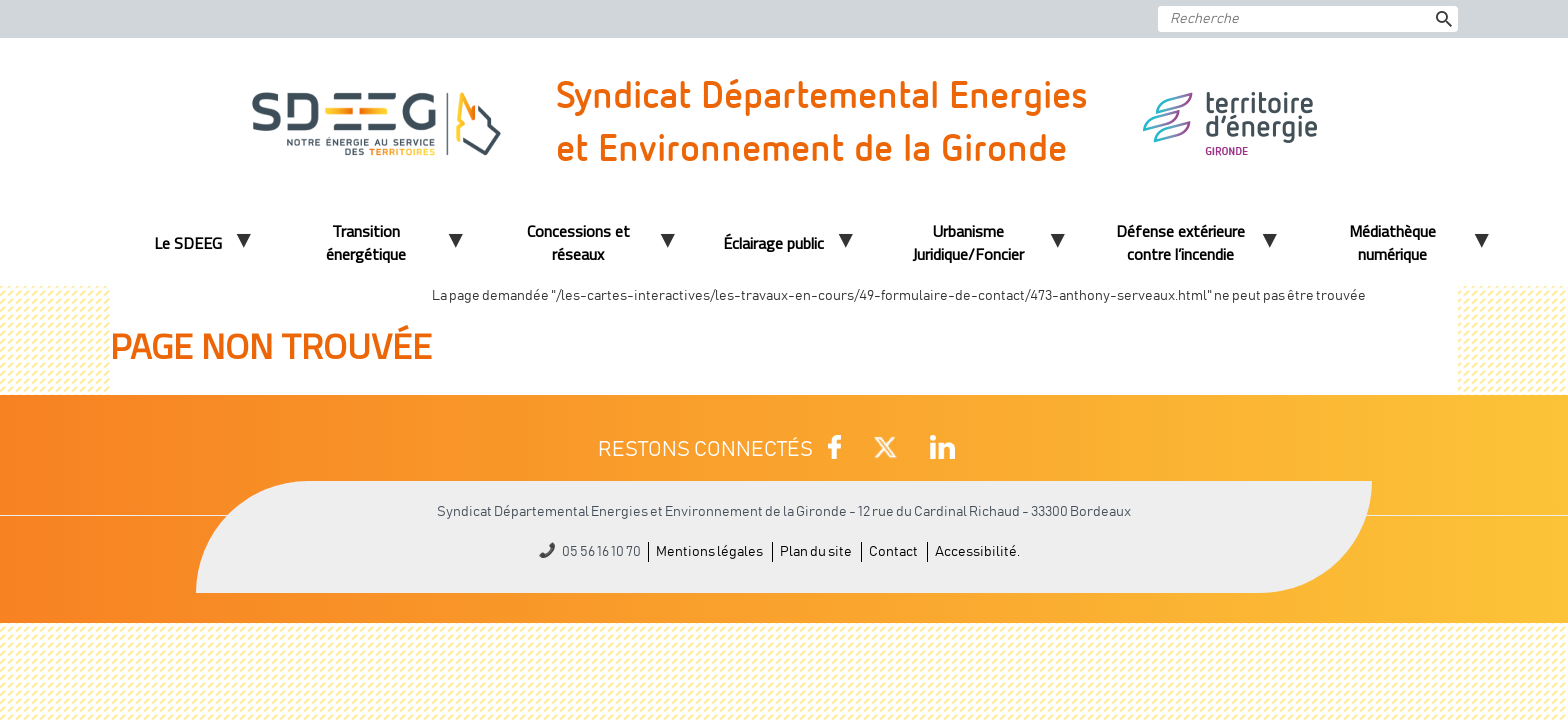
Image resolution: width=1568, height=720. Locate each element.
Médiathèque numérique (1392, 242)
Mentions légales (709, 552)
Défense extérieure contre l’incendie (1180, 242)
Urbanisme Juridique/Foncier (968, 242)
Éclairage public (773, 243)
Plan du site (816, 552)
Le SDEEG (188, 243)
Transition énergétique (366, 242)
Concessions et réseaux (578, 242)
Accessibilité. (977, 552)
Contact (893, 552)
